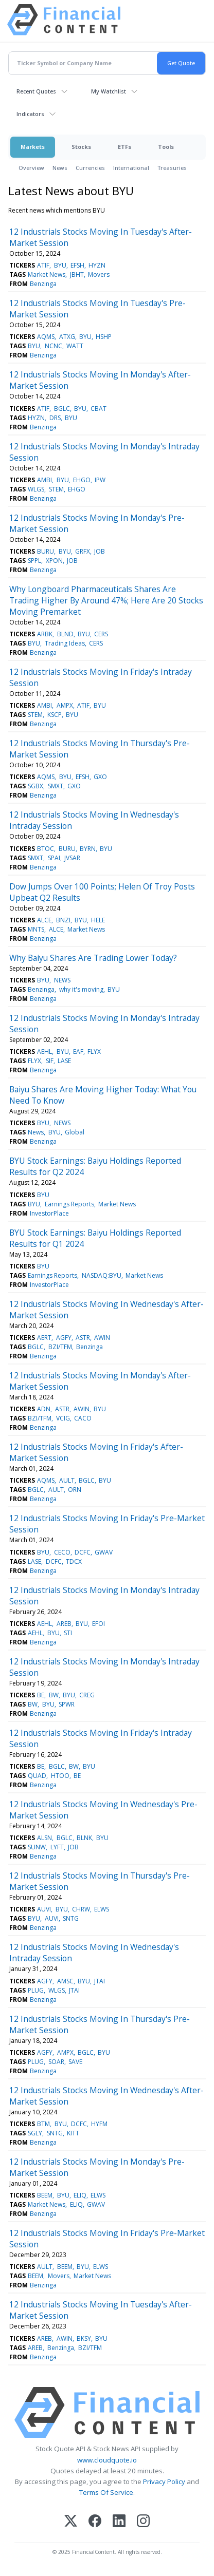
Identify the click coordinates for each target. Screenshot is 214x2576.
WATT (74, 346)
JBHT (77, 274)
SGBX (35, 786)
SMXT (55, 786)
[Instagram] (143, 2521)
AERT (44, 1337)
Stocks (81, 146)
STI (68, 1632)
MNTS (36, 929)
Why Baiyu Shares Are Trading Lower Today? (93, 957)
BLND (65, 634)
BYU (60, 265)
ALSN (44, 1837)
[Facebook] (94, 2521)
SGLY (35, 2133)
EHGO (82, 480)
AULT (67, 1480)
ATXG (67, 336)
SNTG (71, 1918)
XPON (54, 560)
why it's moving (81, 989)
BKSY (84, 2338)
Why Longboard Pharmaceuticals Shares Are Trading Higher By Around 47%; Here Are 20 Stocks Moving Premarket (106, 600)
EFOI (98, 1623)
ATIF (43, 265)
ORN (74, 1489)
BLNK (84, 1837)
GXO (100, 776)
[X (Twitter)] (70, 2521)
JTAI (99, 1981)
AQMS (46, 336)
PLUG (36, 1990)
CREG (87, 1695)
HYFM (99, 2123)
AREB (64, 1623)
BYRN (88, 848)
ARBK (44, 634)
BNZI (63, 920)
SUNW (37, 1847)
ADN (43, 1409)
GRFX (82, 551)
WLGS (36, 489)
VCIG (63, 1418)
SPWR (67, 1704)
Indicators (30, 114)
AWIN (102, 1337)
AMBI (44, 480)
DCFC (83, 1552)
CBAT (98, 408)
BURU (45, 551)
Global (74, 1132)
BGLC (62, 408)
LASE (64, 1060)
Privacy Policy (164, 2481)
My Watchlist (108, 91)
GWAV (104, 1552)
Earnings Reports (69, 1204)
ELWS (101, 1909)
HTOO (60, 1775)
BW (54, 1695)
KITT (73, 2133)
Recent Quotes (36, 91)
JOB (99, 551)
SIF (49, 1060)
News (59, 168)
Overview (31, 168)
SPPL (34, 560)
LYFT (57, 1847)
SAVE (75, 2061)
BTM (43, 2123)
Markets (33, 146)
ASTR (83, 1337)
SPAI (54, 858)
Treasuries (172, 168)
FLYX (94, 1051)
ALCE (44, 920)
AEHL (44, 1051)
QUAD (37, 1775)
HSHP (104, 336)
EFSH (77, 265)
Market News (46, 274)
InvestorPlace (49, 1213)
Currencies (90, 168)
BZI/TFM (60, 1346)
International (131, 168)
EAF (78, 1051)
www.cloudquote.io (107, 2460)
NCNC (53, 346)
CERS (101, 634)
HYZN (96, 265)
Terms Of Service (106, 2492)
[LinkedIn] (119, 2521)
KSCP (54, 714)
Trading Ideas (65, 643)
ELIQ (80, 2195)
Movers (99, 274)
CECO (62, 1552)
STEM (56, 489)
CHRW (81, 1909)
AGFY (64, 1337)
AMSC (65, 1981)
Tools (166, 146)
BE (40, 1695)
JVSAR (72, 858)
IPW (100, 480)
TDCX (74, 1561)
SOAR (56, 2061)
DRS (55, 417)
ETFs (124, 146)
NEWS (62, 980)
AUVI (44, 1909)
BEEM (44, 2195)
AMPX (65, 705)
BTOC (45, 848)
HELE (98, 920)
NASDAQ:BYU (101, 1275)
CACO (83, 1418)
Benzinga (43, 283)
